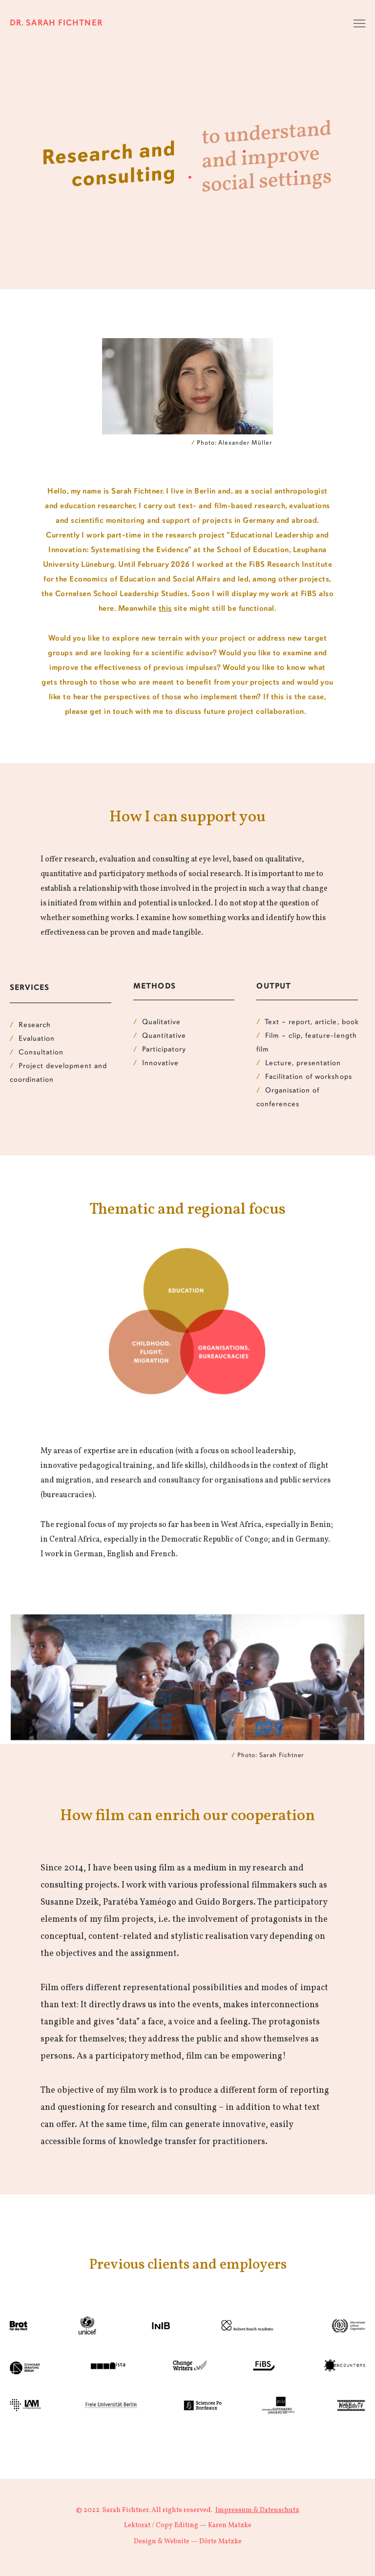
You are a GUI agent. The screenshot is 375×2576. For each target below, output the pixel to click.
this (165, 609)
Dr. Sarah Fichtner (56, 23)
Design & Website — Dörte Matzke (188, 2541)
